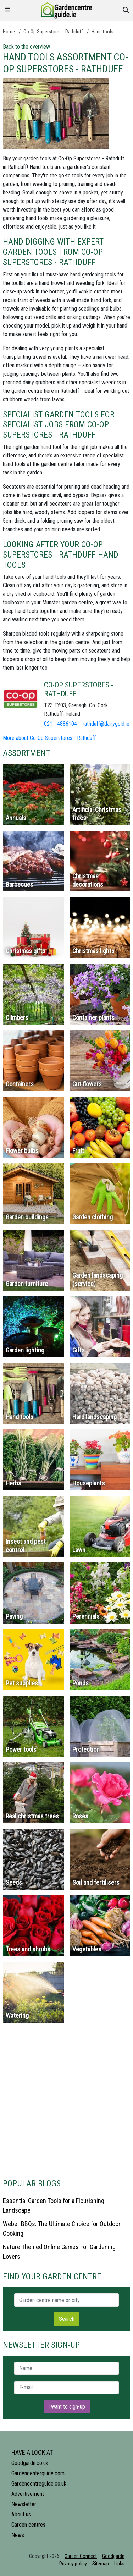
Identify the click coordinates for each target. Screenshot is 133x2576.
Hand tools (102, 31)
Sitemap (100, 2563)
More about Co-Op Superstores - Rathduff (49, 738)
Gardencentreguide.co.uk (38, 2483)
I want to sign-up (66, 2406)
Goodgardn (113, 2556)
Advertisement (27, 2493)
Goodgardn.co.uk (29, 2463)
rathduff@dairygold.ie (106, 723)
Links (119, 2563)
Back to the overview (26, 46)
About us (21, 2514)
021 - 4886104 (60, 723)
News (17, 2535)
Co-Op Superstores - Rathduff (53, 31)
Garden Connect (81, 2556)
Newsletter (23, 2504)
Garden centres (28, 2524)
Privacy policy (73, 2563)
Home (9, 31)
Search (66, 2319)
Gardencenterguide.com (38, 2473)
